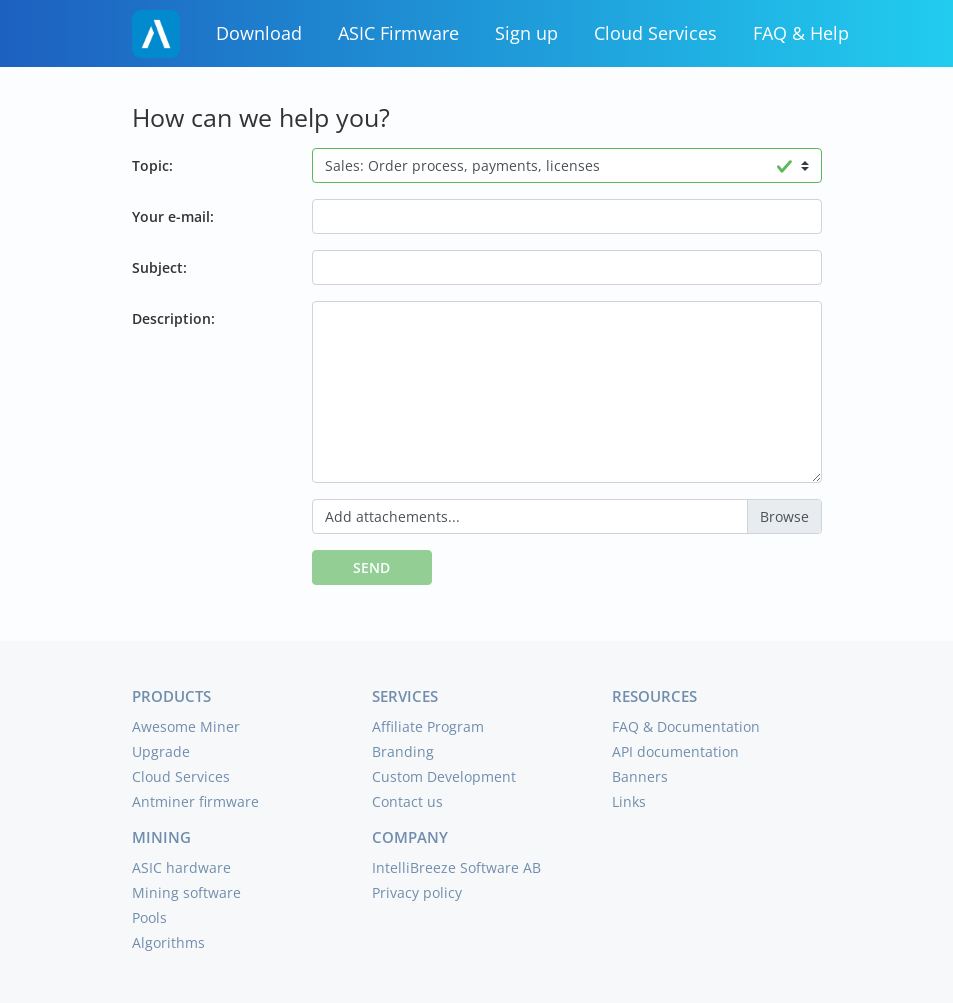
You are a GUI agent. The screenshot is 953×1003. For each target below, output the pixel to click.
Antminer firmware (195, 801)
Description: (173, 318)
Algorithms (168, 942)
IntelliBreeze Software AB (456, 867)
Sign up (526, 33)
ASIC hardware (181, 867)
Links (629, 801)
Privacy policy (417, 892)
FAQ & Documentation (686, 726)
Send (371, 567)
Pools (149, 917)
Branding (403, 751)
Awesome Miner (186, 726)
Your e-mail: (173, 216)
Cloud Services (655, 33)
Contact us (407, 801)
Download (259, 33)
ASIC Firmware (398, 33)
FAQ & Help (801, 33)
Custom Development (444, 776)
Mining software (186, 892)
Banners (640, 776)
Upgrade (161, 751)
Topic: (152, 165)
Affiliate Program (428, 726)
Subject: (159, 267)
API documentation (675, 751)
